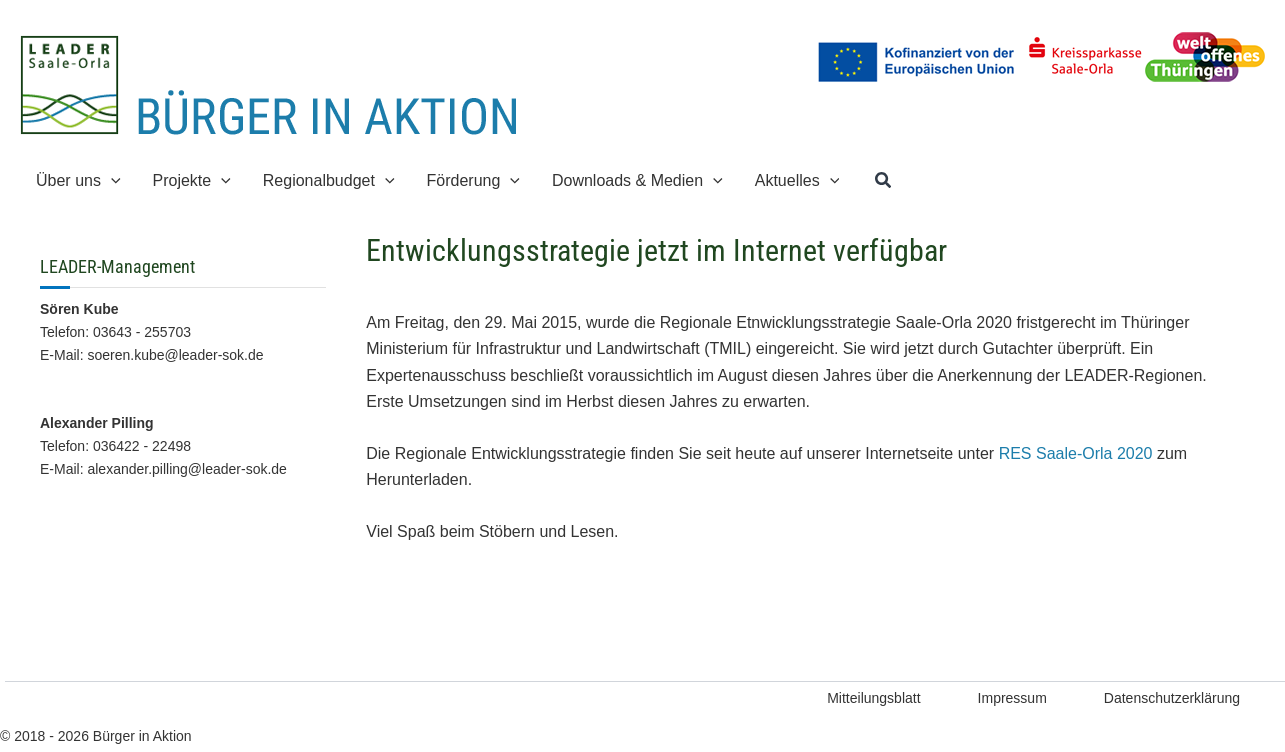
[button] (884, 181)
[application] (111, 180)
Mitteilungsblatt (873, 698)
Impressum (1012, 698)
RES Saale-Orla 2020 (1076, 453)
